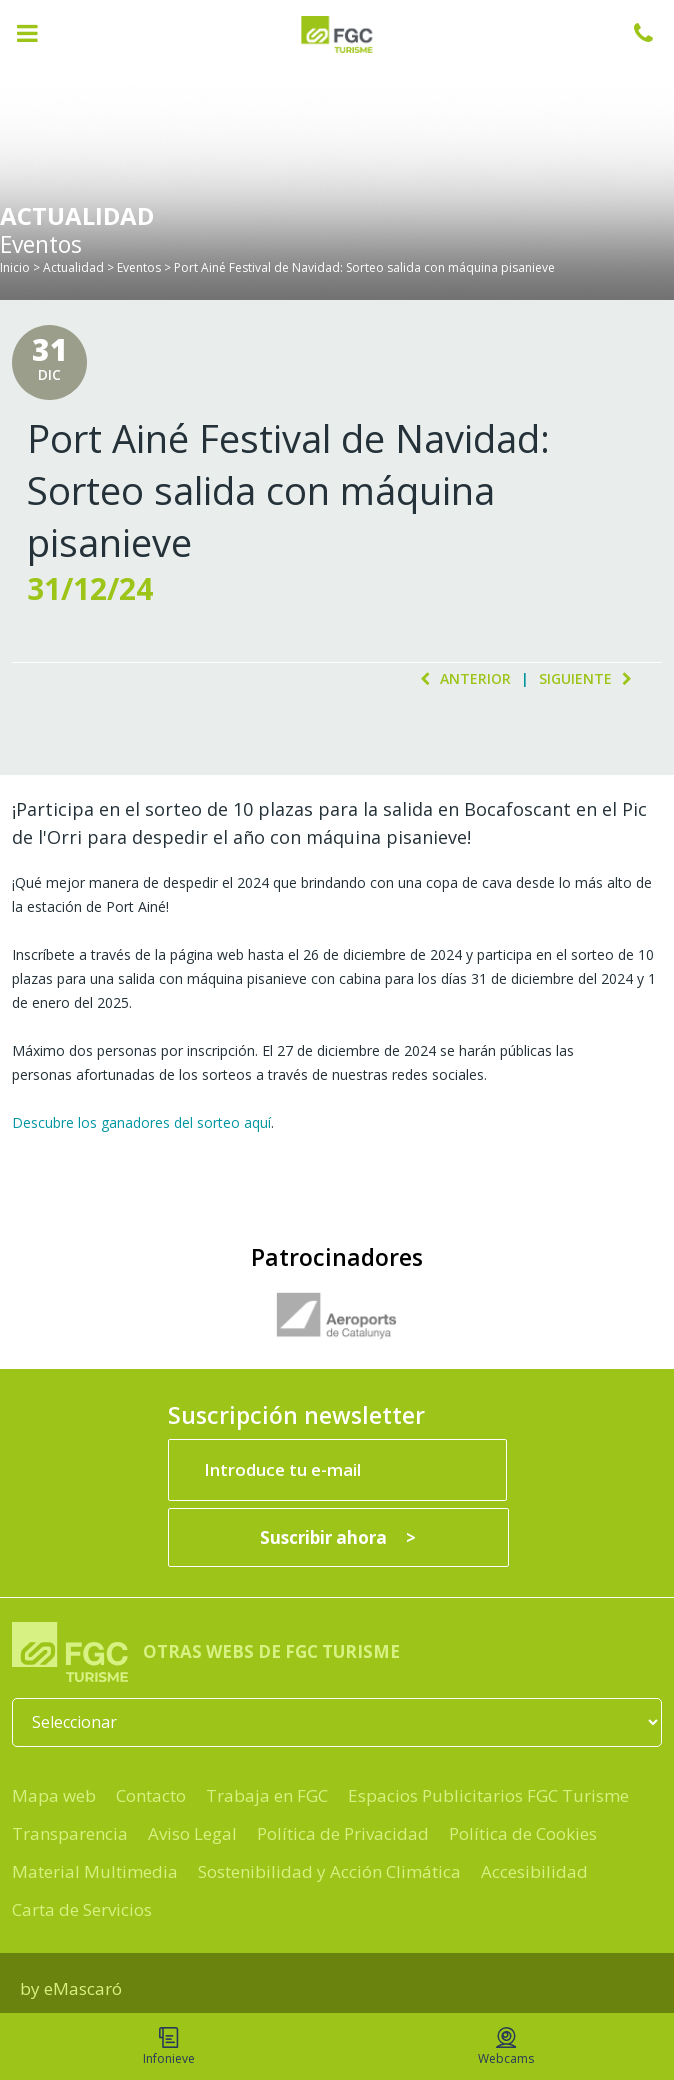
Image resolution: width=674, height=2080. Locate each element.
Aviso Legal (192, 1833)
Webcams (506, 2047)
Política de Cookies (523, 1833)
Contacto (151, 1795)
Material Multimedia (95, 1871)
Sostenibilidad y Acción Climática (329, 1871)
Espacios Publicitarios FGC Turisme (488, 1795)
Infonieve (169, 2047)
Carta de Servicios (82, 1909)
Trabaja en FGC (267, 1795)
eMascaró (83, 1988)
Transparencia (70, 1833)
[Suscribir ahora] (338, 1537)
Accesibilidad (534, 1871)
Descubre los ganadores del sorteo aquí (141, 1122)
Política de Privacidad (343, 1833)
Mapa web (54, 1795)
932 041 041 (654, 33)
